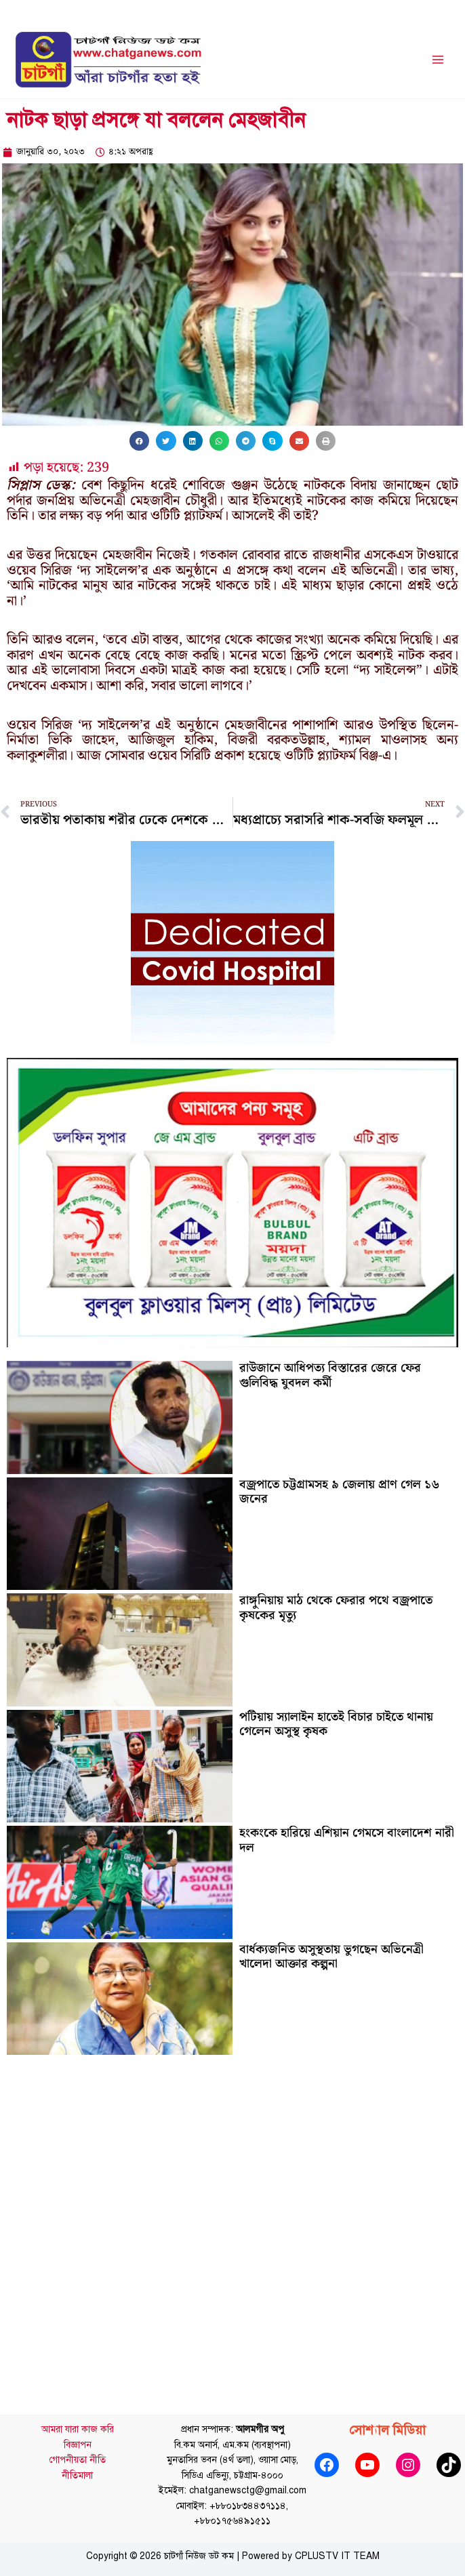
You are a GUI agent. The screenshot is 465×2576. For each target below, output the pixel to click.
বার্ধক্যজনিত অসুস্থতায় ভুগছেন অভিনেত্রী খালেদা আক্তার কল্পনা (331, 1961)
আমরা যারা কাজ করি (77, 2434)
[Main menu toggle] (438, 62)
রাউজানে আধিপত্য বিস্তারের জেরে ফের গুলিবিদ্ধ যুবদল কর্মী (330, 1380)
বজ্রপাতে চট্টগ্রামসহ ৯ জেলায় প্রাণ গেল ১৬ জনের (339, 1496)
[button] (139, 445)
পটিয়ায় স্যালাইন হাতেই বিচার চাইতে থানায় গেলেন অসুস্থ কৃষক (336, 1728)
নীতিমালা (77, 2480)
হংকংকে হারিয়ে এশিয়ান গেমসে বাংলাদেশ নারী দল (346, 1845)
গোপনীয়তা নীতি (77, 2464)
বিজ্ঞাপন (78, 2449)
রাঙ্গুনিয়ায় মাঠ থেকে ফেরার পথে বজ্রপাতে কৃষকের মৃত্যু (335, 1612)
